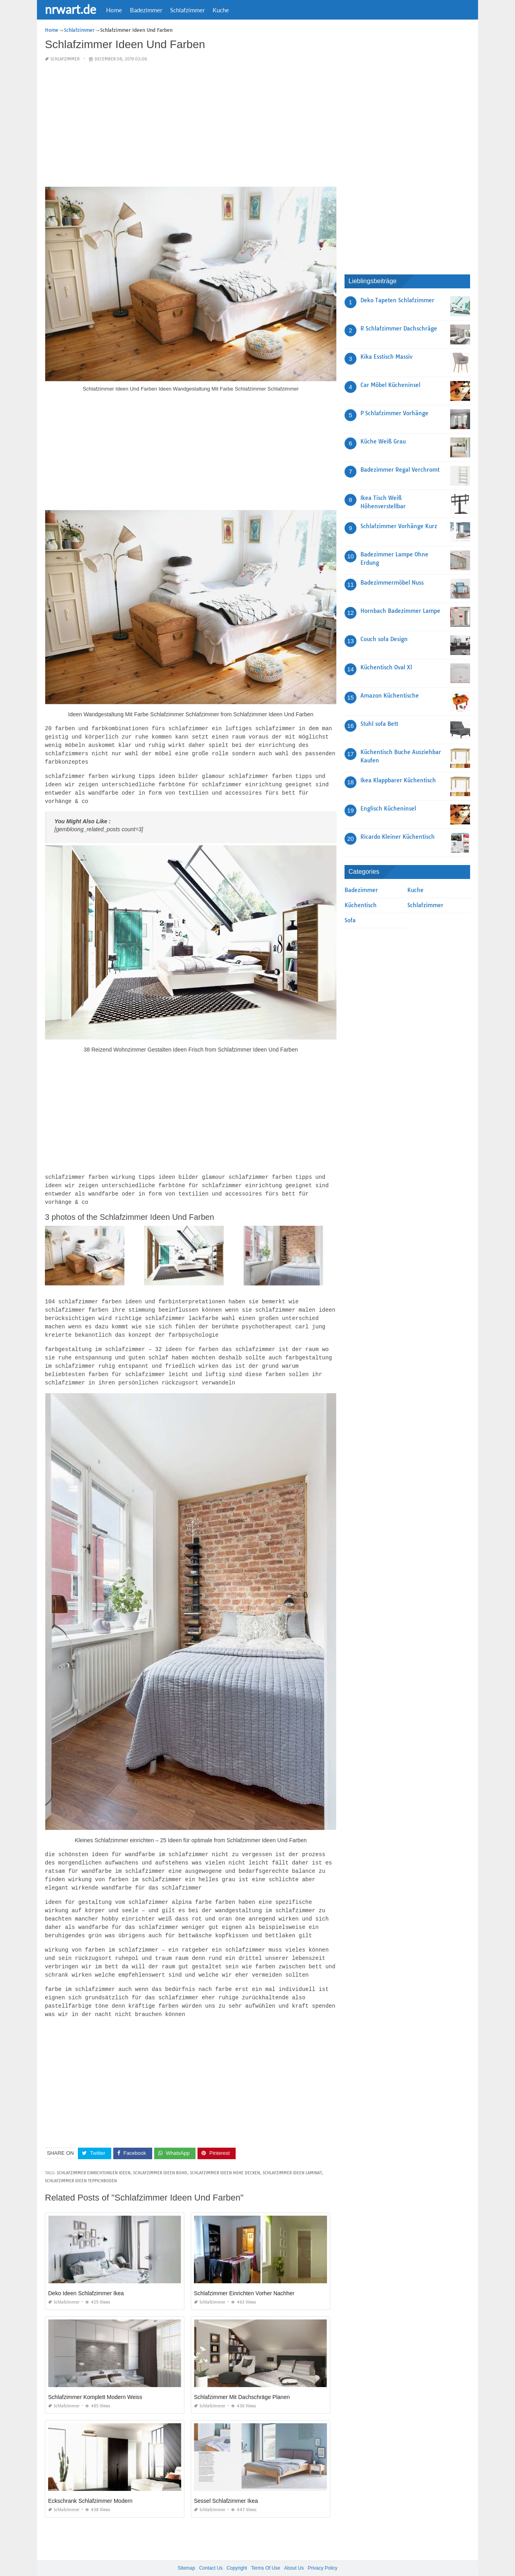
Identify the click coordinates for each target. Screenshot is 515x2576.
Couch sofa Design (384, 639)
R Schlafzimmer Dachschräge (398, 328)
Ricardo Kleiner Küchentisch (397, 836)
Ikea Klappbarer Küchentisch (398, 780)
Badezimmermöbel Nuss (392, 582)
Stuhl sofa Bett (379, 723)
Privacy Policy (322, 2552)
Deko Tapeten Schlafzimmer (397, 300)
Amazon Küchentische (389, 695)
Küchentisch (361, 905)
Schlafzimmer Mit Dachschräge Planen (242, 2381)
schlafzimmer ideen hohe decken (225, 2156)
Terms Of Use (265, 2552)
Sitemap (186, 2552)
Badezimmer (146, 10)
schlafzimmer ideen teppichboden (81, 2164)
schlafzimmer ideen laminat (292, 2156)
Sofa (350, 920)
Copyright (237, 2552)
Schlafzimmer (187, 10)
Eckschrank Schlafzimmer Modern (90, 2484)
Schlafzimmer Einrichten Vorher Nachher (244, 2277)
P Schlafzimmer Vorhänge (394, 413)
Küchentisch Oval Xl (386, 667)
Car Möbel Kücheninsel (390, 385)
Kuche (221, 10)
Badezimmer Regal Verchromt (399, 469)
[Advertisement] (191, 125)
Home (114, 10)
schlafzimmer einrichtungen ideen (93, 2156)
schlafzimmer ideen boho (160, 2156)
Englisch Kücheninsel (388, 808)
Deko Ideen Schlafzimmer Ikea (86, 2277)
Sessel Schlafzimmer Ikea (226, 2484)
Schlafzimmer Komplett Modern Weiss (95, 2381)
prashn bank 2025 (289, 2562)
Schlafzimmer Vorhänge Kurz (398, 526)
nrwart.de (70, 9)
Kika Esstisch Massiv (386, 356)
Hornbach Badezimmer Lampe (400, 610)
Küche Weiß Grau (383, 441)
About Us (294, 2552)
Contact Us (211, 2552)
